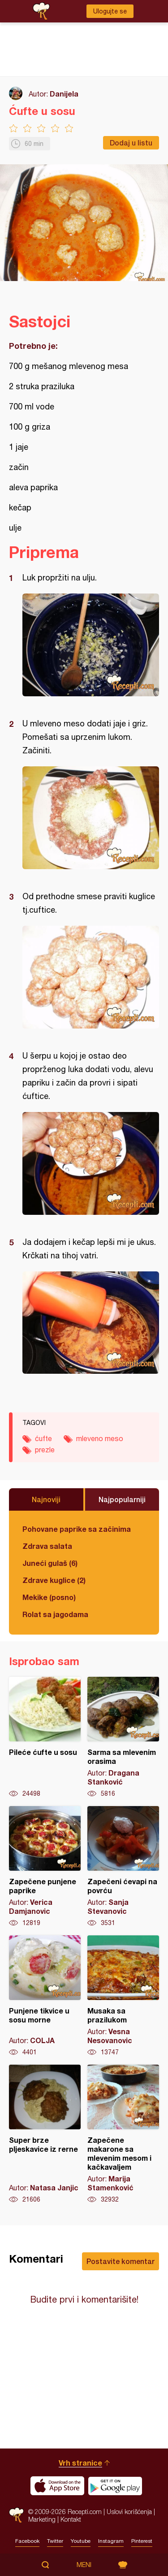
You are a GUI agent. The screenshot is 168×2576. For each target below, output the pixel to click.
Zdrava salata (47, 1546)
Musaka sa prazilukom (123, 1996)
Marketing (42, 2519)
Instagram (111, 2541)
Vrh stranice (80, 2462)
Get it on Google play (115, 2485)
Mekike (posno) (49, 1597)
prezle (45, 1450)
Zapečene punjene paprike (45, 1866)
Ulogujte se (110, 11)
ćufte (43, 1438)
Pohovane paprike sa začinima (76, 1529)
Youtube (80, 2541)
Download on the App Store (57, 2485)
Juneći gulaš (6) (50, 1563)
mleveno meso (99, 1438)
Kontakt (70, 2519)
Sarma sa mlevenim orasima (123, 1737)
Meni (84, 2564)
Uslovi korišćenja (129, 2511)
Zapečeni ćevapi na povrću (123, 1866)
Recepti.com (16, 2515)
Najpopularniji (122, 1499)
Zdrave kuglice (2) (54, 1580)
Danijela (64, 93)
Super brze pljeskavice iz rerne (45, 2134)
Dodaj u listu (131, 142)
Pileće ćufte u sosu (45, 1737)
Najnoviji (46, 1499)
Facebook (27, 2541)
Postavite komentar (120, 2261)
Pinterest (141, 2541)
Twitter (55, 2541)
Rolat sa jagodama (55, 1614)
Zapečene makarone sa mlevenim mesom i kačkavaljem (123, 2134)
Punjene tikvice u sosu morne (45, 1996)
